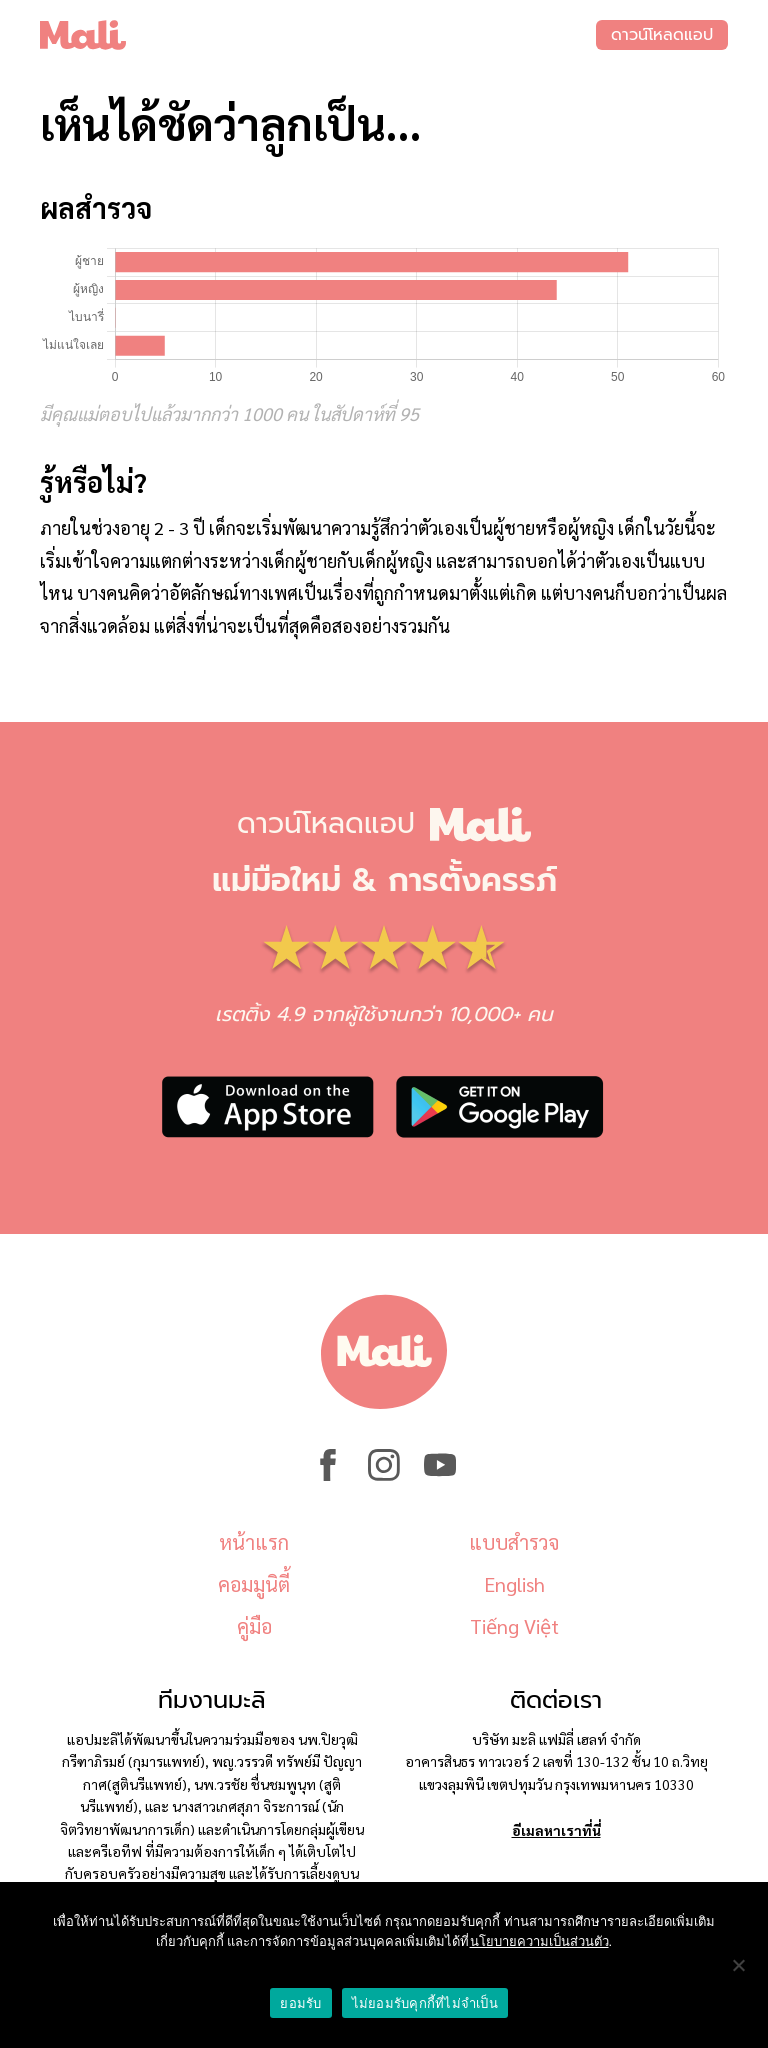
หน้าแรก (254, 1542)
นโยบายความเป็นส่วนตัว (539, 1941)
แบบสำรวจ (514, 1542)
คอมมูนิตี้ (254, 1584)
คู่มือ (254, 1626)
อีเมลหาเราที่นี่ (556, 1830)
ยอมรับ (300, 2003)
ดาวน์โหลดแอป (662, 35)
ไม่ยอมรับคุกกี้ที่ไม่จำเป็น (425, 2003)
